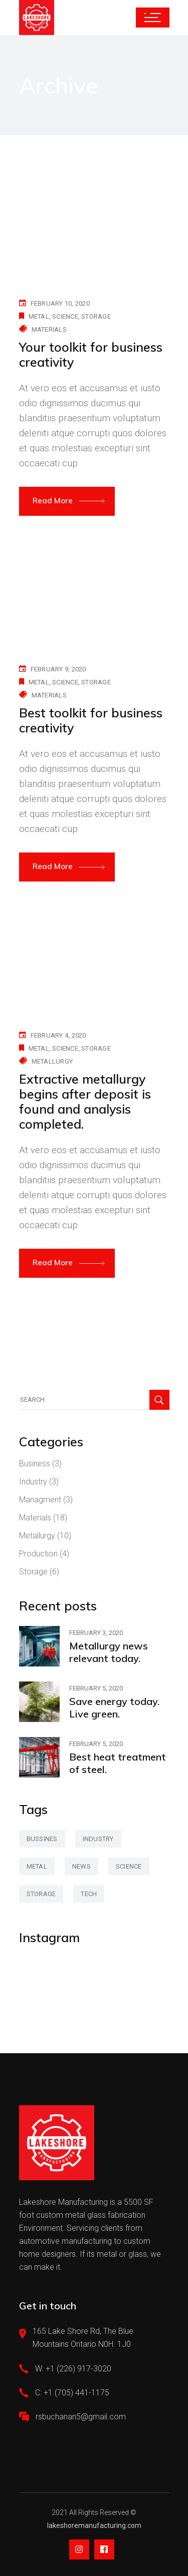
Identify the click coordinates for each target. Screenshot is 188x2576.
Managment (40, 1499)
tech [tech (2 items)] (89, 1894)
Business (34, 1463)
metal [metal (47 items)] (37, 1866)
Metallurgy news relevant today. (108, 1651)
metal (39, 316)
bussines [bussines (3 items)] (42, 1839)
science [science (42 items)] (129, 1866)
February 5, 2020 (96, 1688)
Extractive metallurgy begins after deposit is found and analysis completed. (85, 1101)
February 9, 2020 (58, 669)
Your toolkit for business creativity (90, 354)
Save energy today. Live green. (114, 1707)
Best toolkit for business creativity (90, 720)
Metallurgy (52, 1061)
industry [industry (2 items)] (98, 1839)
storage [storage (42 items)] (41, 1894)
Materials (49, 329)
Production (38, 1553)
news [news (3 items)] (81, 1866)
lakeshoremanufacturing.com (94, 2525)
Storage (33, 1571)
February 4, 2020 (58, 1035)
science (65, 316)
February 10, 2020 (60, 303)
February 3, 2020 (96, 1632)
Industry (33, 1481)
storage (96, 316)
